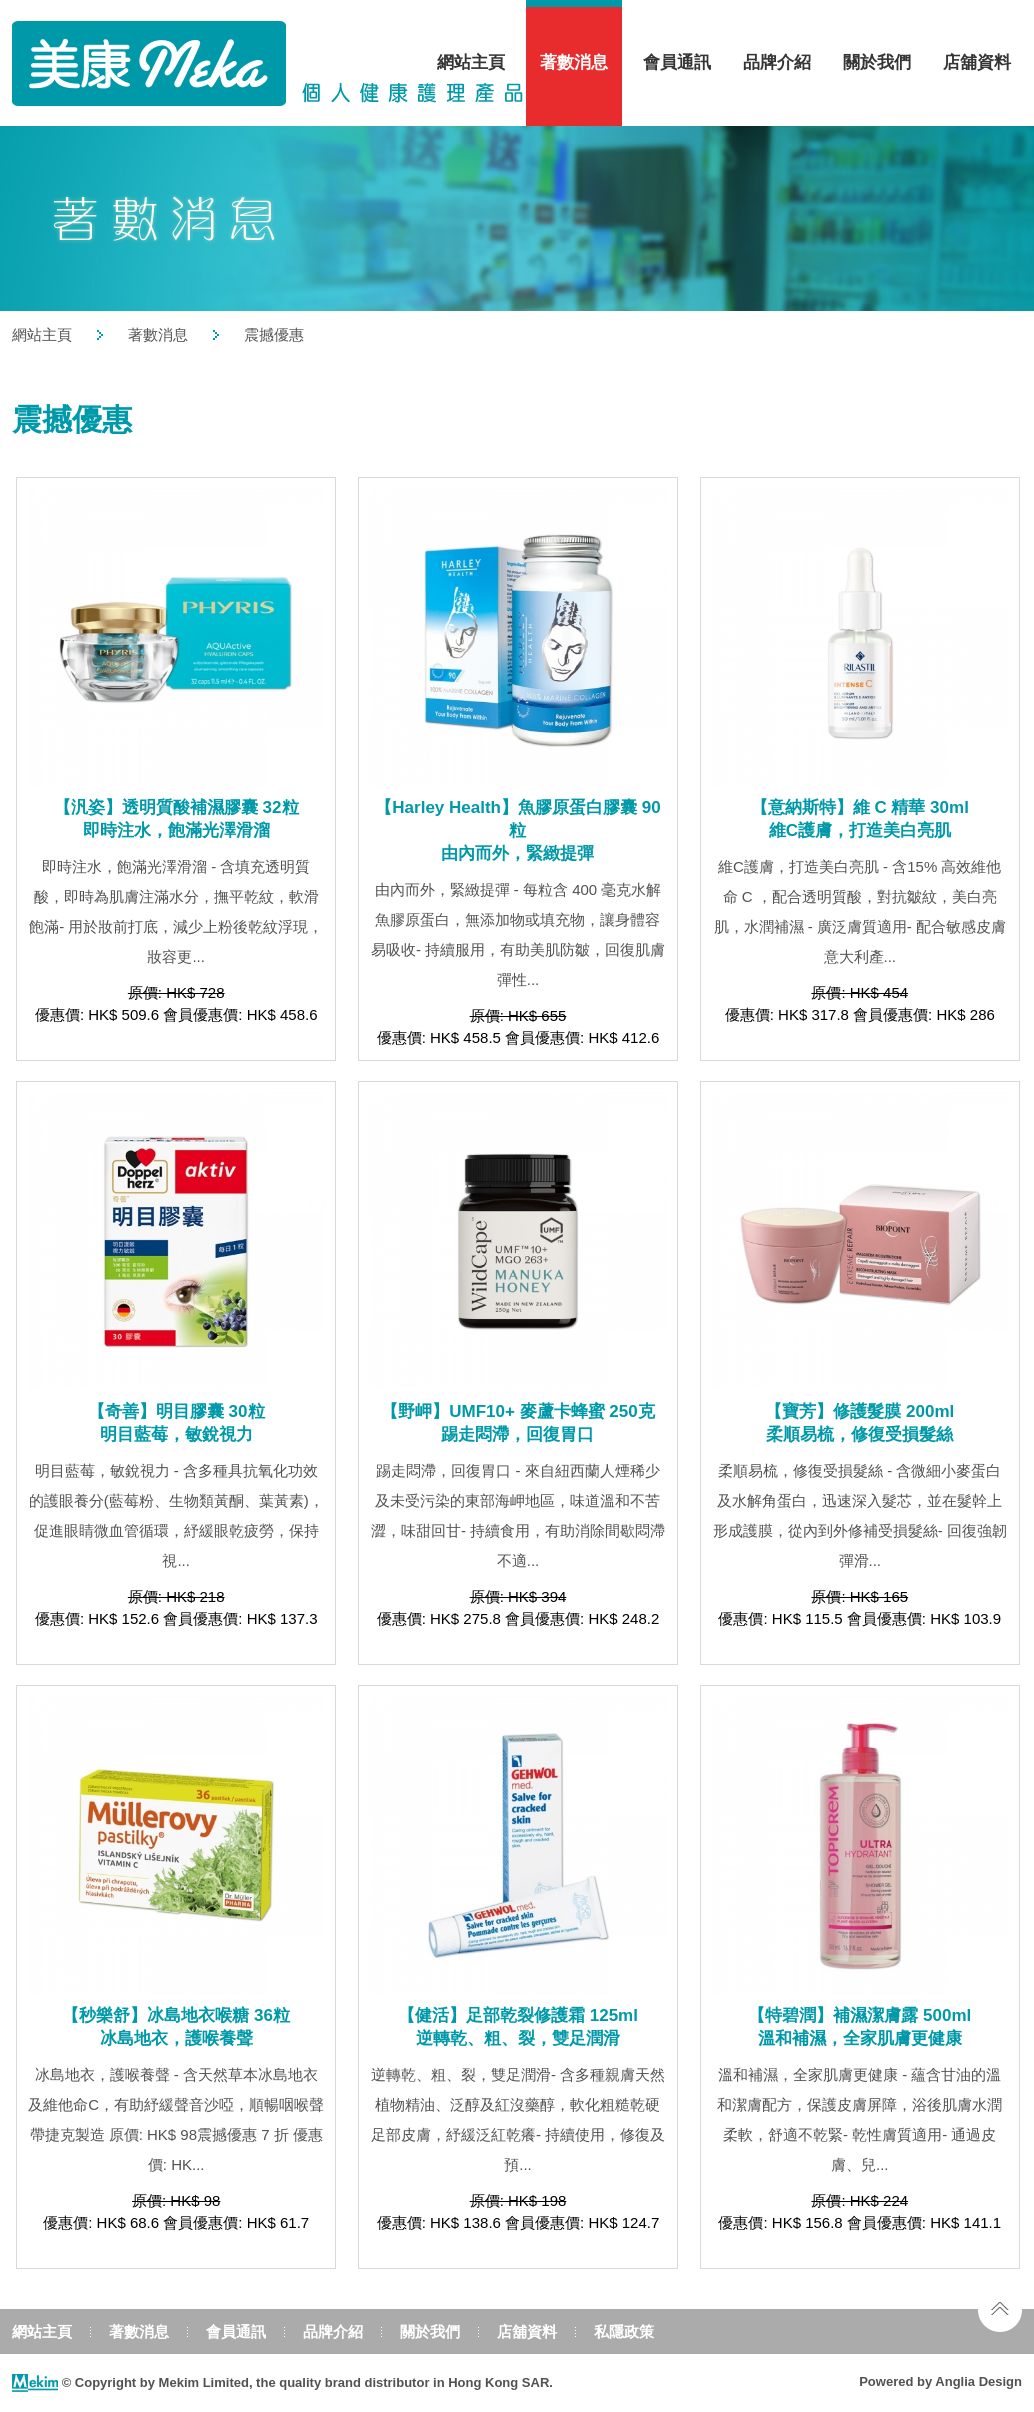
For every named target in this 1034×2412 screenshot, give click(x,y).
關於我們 (877, 62)
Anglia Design (978, 2381)
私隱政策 (624, 2331)
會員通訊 (677, 62)
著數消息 (574, 62)
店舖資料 (977, 62)
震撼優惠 (274, 334)
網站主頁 (471, 62)
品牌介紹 (777, 62)
